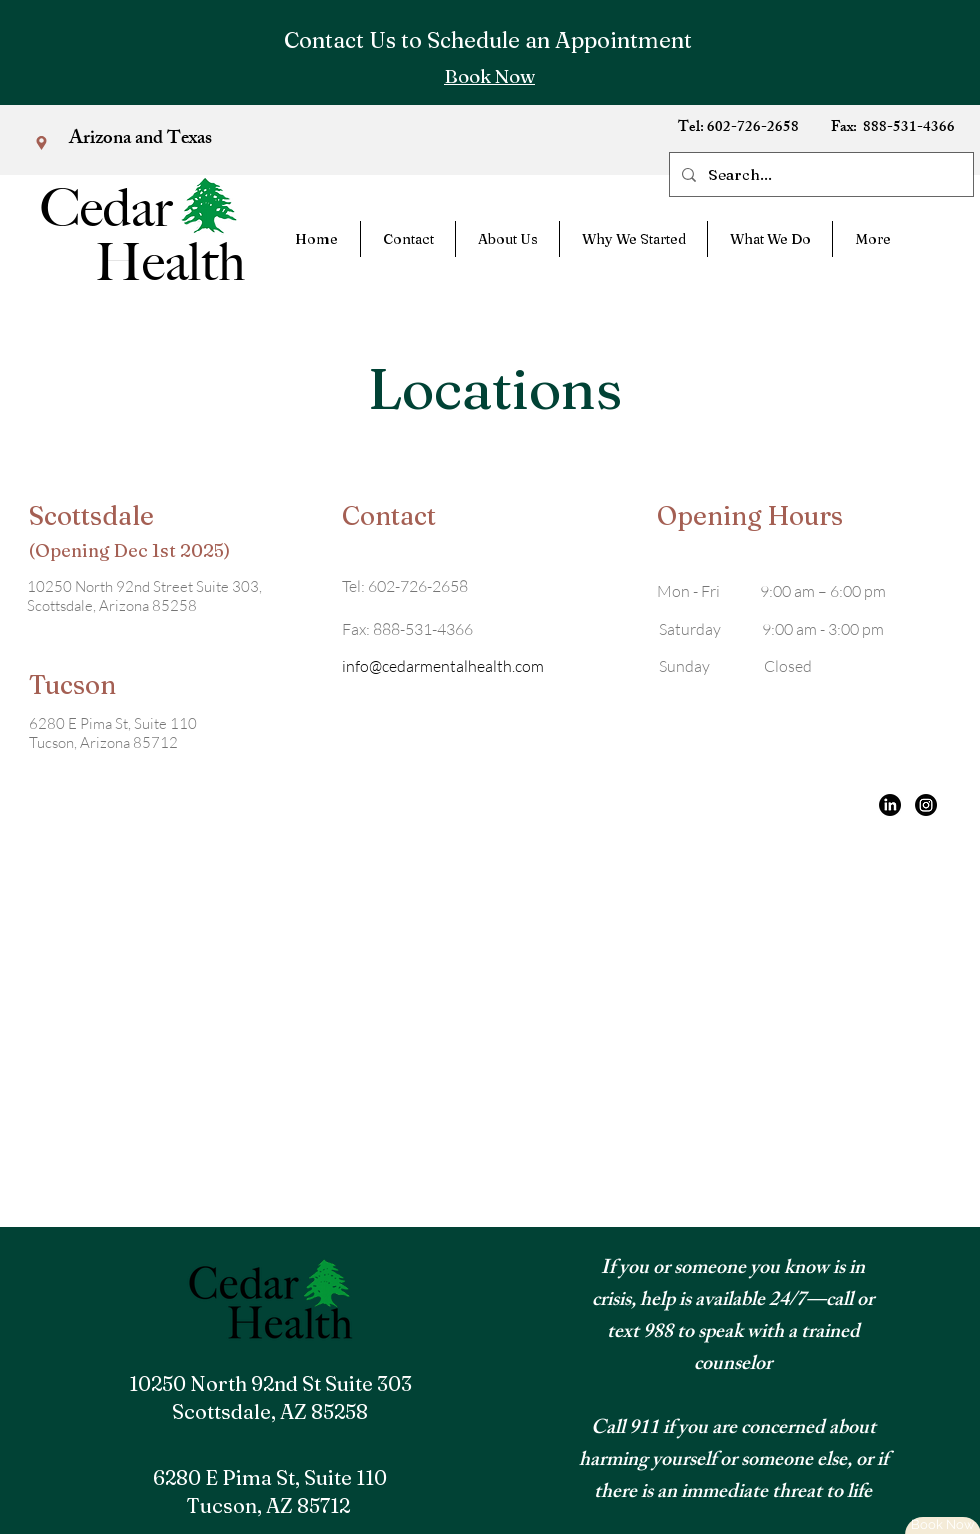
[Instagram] (926, 805)
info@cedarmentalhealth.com (443, 666)
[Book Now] (489, 76)
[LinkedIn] (890, 805)
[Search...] (819, 174)
